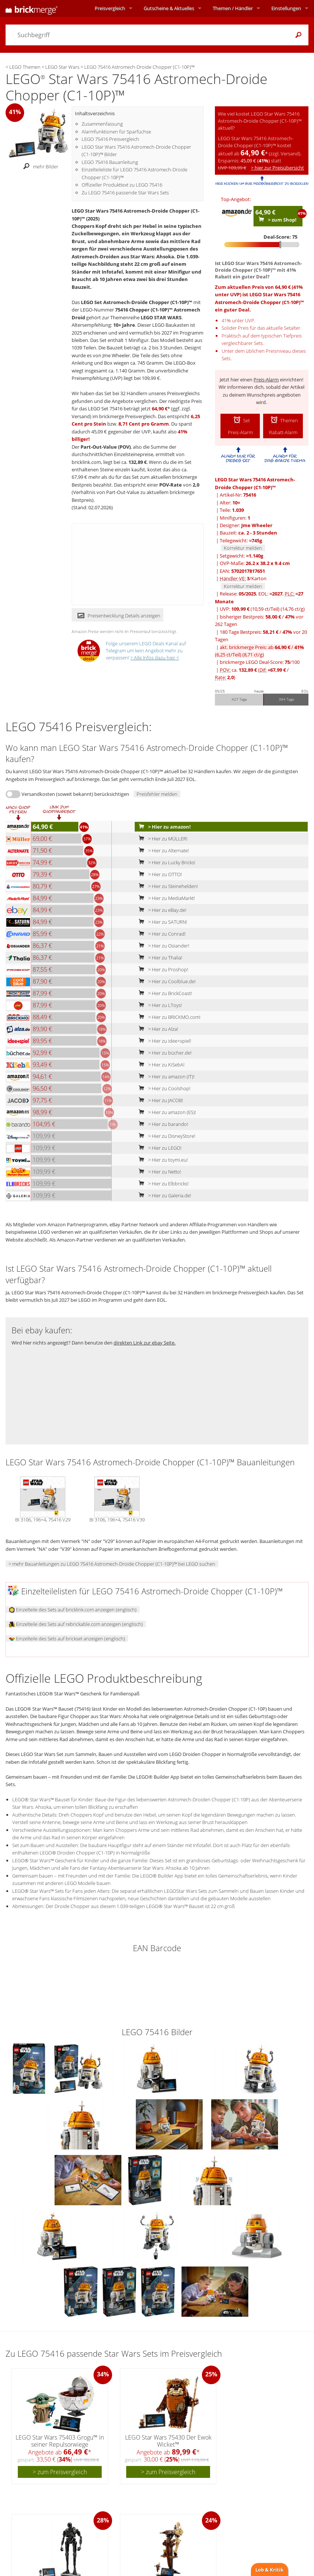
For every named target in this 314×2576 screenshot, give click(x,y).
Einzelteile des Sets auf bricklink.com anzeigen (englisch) (73, 1609)
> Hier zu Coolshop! (162, 1088)
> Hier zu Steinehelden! (166, 886)
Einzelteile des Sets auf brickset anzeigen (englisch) (67, 1638)
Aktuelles (169, 8)
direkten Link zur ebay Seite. (145, 1342)
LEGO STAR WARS (161, 317)
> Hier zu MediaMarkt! (165, 898)
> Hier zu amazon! (163, 826)
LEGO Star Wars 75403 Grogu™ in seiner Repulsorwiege (60, 2441)
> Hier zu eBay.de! (160, 910)
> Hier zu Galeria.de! (163, 1195)
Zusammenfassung (102, 123)
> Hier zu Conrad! (160, 933)
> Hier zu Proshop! (161, 969)
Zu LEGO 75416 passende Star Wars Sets (125, 192)
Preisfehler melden (157, 794)
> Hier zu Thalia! (158, 957)
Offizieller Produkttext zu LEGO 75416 (122, 184)
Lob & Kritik (269, 2569)
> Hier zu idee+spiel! (163, 1040)
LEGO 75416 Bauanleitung (110, 162)
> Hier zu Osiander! (162, 945)
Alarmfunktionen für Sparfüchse (116, 131)
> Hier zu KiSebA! (159, 1064)
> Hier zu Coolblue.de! (165, 981)
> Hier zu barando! (161, 1124)
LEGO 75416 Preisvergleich (110, 139)
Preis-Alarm (266, 379)
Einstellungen (286, 8)
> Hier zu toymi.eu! (161, 1159)
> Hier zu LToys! (158, 1005)
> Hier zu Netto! (158, 1171)
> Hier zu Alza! (156, 1029)
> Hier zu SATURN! (161, 922)
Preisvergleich (110, 8)
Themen (233, 8)
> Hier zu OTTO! (158, 874)
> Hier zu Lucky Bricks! (165, 862)
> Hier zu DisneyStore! (165, 1136)
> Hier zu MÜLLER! (161, 838)
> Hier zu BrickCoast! (163, 993)
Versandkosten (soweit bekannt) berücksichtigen (75, 794)
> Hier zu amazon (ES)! (165, 1112)
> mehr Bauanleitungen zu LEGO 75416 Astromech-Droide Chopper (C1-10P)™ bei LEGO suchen (112, 1563)
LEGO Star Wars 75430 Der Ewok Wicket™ (168, 2441)
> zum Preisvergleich (60, 2472)
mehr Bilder (38, 166)
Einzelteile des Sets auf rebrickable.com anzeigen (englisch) (76, 1624)
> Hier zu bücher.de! (163, 1052)
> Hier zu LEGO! (158, 1148)
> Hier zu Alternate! (162, 850)
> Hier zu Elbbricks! (162, 1183)
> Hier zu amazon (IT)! (164, 1076)
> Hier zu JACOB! (159, 1100)
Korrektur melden (243, 548)
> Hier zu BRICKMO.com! (167, 1017)
